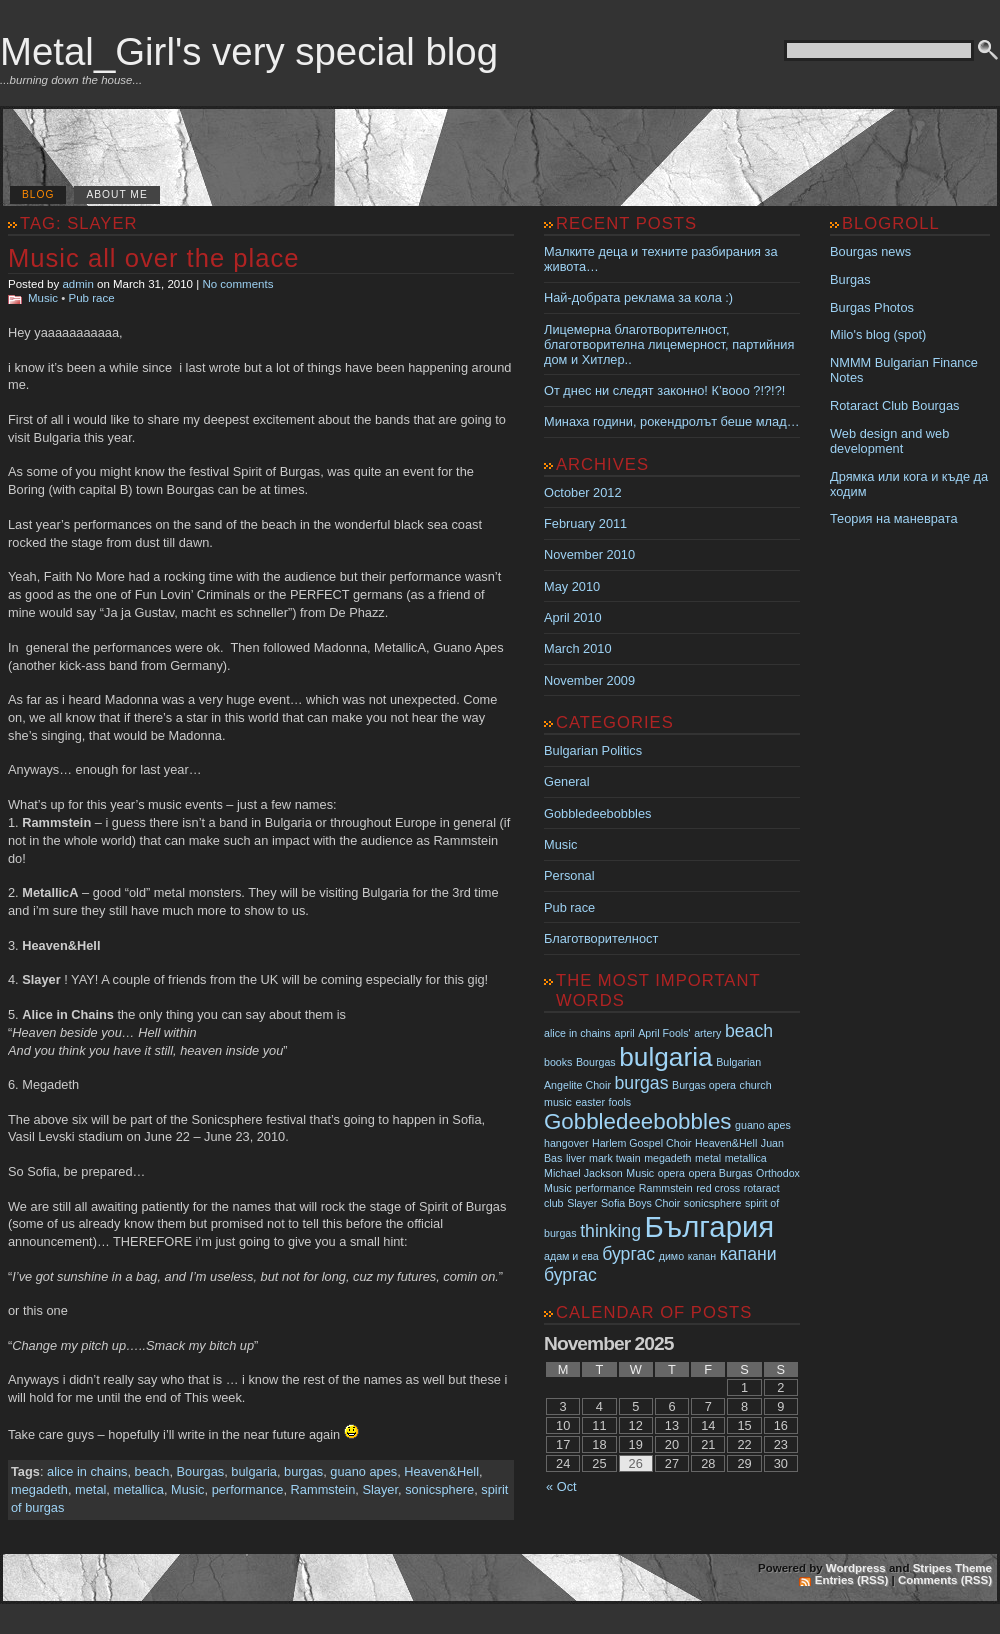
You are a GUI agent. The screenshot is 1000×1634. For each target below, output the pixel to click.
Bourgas (201, 1471)
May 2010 (572, 586)
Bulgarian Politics (593, 750)
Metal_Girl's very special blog (249, 51)
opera (671, 1173)
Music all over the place (153, 258)
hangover (566, 1143)
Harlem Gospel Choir (642, 1143)
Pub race (92, 298)
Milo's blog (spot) (878, 334)
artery (707, 1033)
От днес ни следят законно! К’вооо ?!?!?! (664, 390)
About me (116, 194)
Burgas (850, 279)
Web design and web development (889, 441)
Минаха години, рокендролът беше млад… (671, 421)
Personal (569, 875)
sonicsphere (439, 1489)
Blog (38, 194)
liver (576, 1158)
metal (90, 1489)
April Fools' (664, 1033)
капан (702, 1256)
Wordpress (856, 1568)
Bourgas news (870, 251)
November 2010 (589, 554)
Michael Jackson (583, 1173)
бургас (628, 1254)
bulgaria (254, 1471)
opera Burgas (721, 1173)
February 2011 (585, 523)
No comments (237, 284)
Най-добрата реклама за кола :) (638, 297)
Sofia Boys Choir (640, 1203)
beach (152, 1471)
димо (671, 1256)
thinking (610, 1231)
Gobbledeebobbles (597, 813)
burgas (303, 1471)
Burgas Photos (872, 307)
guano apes (363, 1471)
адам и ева (571, 1256)
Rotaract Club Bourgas (894, 405)
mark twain (615, 1158)
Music (43, 298)
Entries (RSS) (852, 1580)
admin (77, 284)
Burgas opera (704, 1085)
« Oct (561, 1486)
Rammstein (323, 1489)
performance (248, 1489)
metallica (138, 1489)
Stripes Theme (952, 1568)
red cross (718, 1188)
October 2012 (583, 492)
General (567, 781)
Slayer (380, 1489)
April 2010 (573, 617)
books (558, 1062)
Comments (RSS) (945, 1580)
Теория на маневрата (894, 518)
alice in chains (87, 1471)
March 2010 (578, 648)
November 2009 (589, 680)
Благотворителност (601, 938)
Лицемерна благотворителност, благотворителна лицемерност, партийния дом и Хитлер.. (669, 344)
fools (620, 1102)
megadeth (39, 1489)
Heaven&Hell (441, 1471)
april (625, 1033)
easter (590, 1102)
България (710, 1226)
